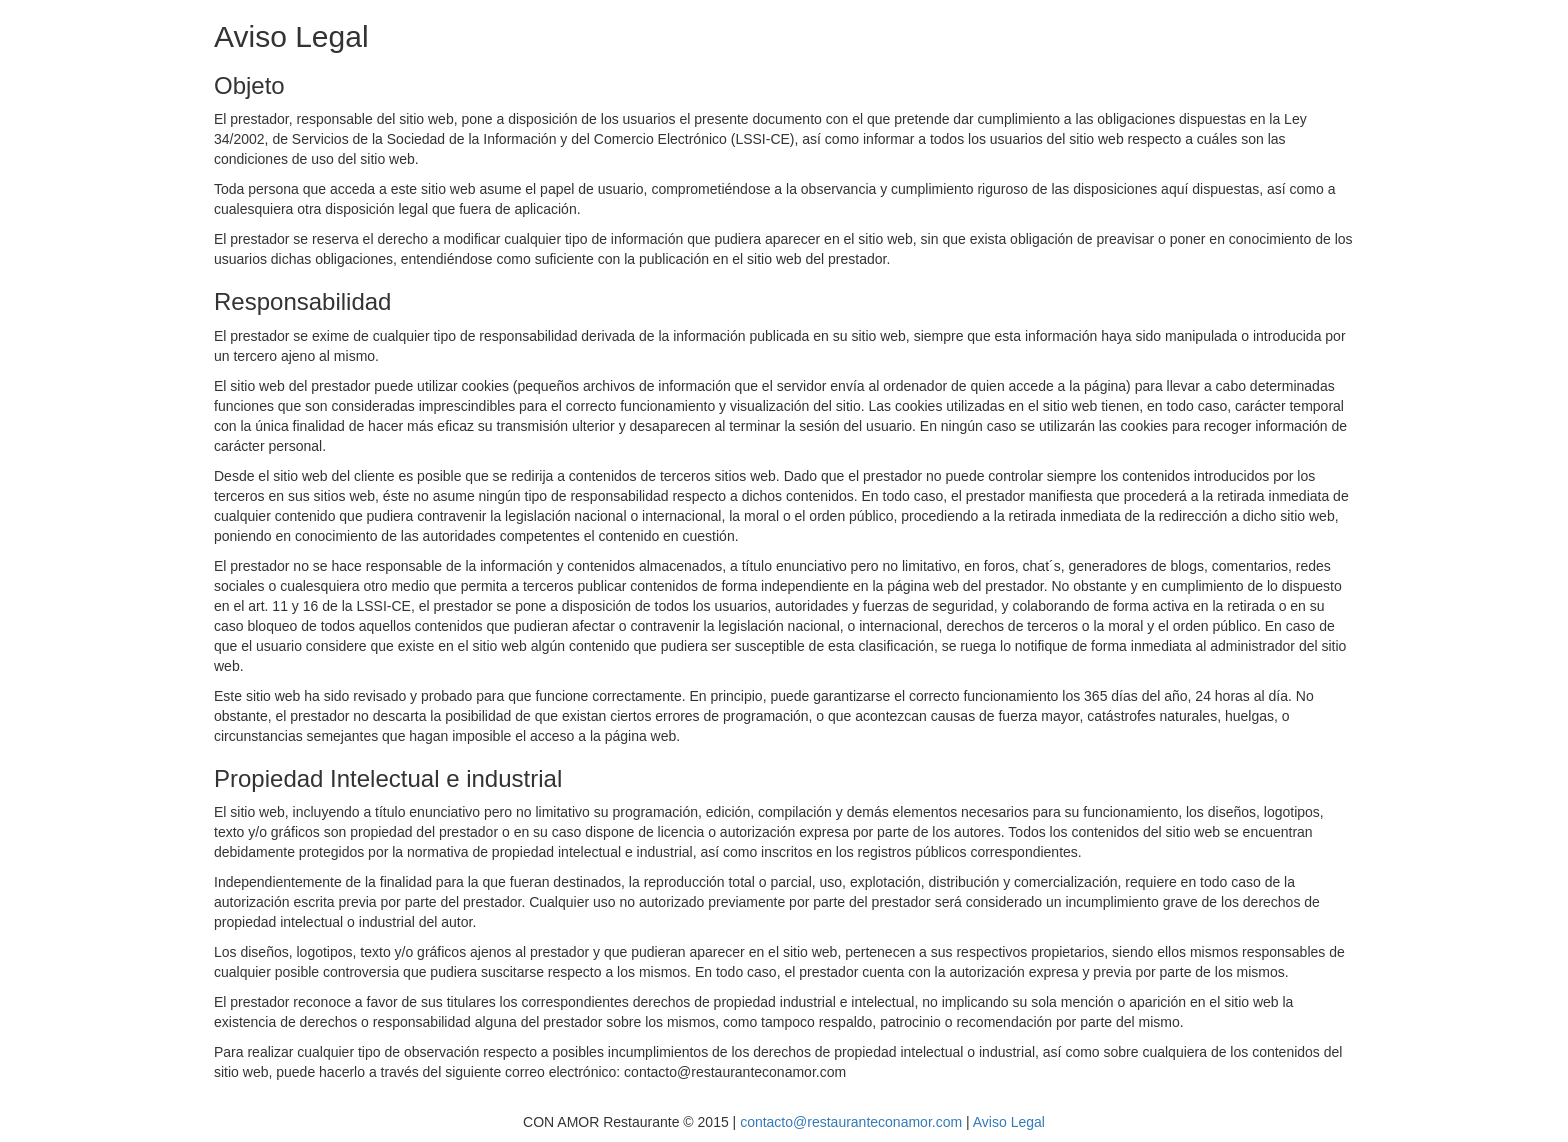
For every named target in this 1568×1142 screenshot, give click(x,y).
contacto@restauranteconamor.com (851, 1122)
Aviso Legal (1009, 1122)
